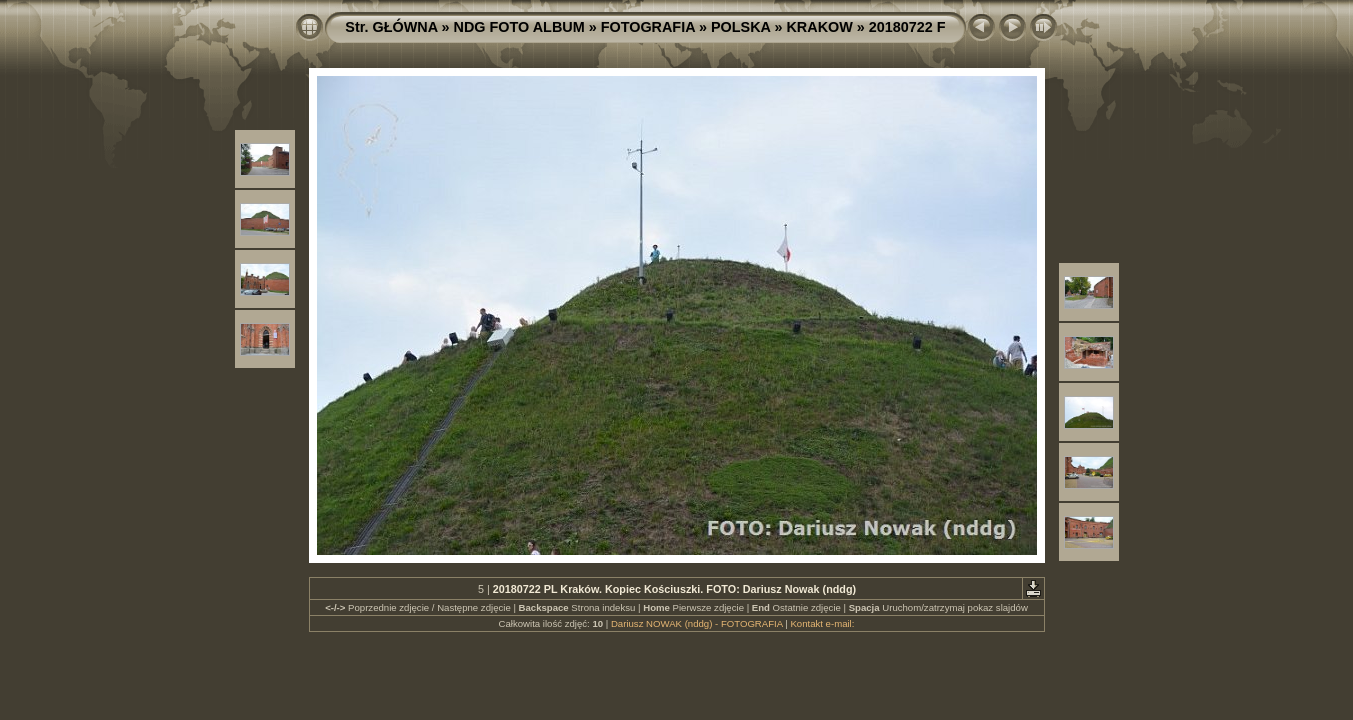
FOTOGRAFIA (648, 27)
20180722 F (907, 27)
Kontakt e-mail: (822, 623)
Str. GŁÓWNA (391, 27)
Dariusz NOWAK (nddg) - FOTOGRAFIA (697, 623)
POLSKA (740, 27)
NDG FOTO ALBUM (519, 27)
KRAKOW (819, 27)
